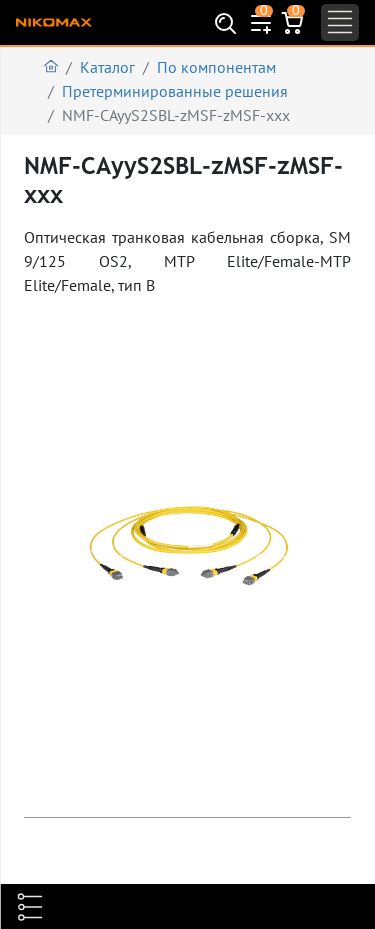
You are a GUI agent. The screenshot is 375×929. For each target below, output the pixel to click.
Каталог (107, 67)
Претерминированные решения (175, 91)
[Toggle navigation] (340, 22)
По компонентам (216, 67)
